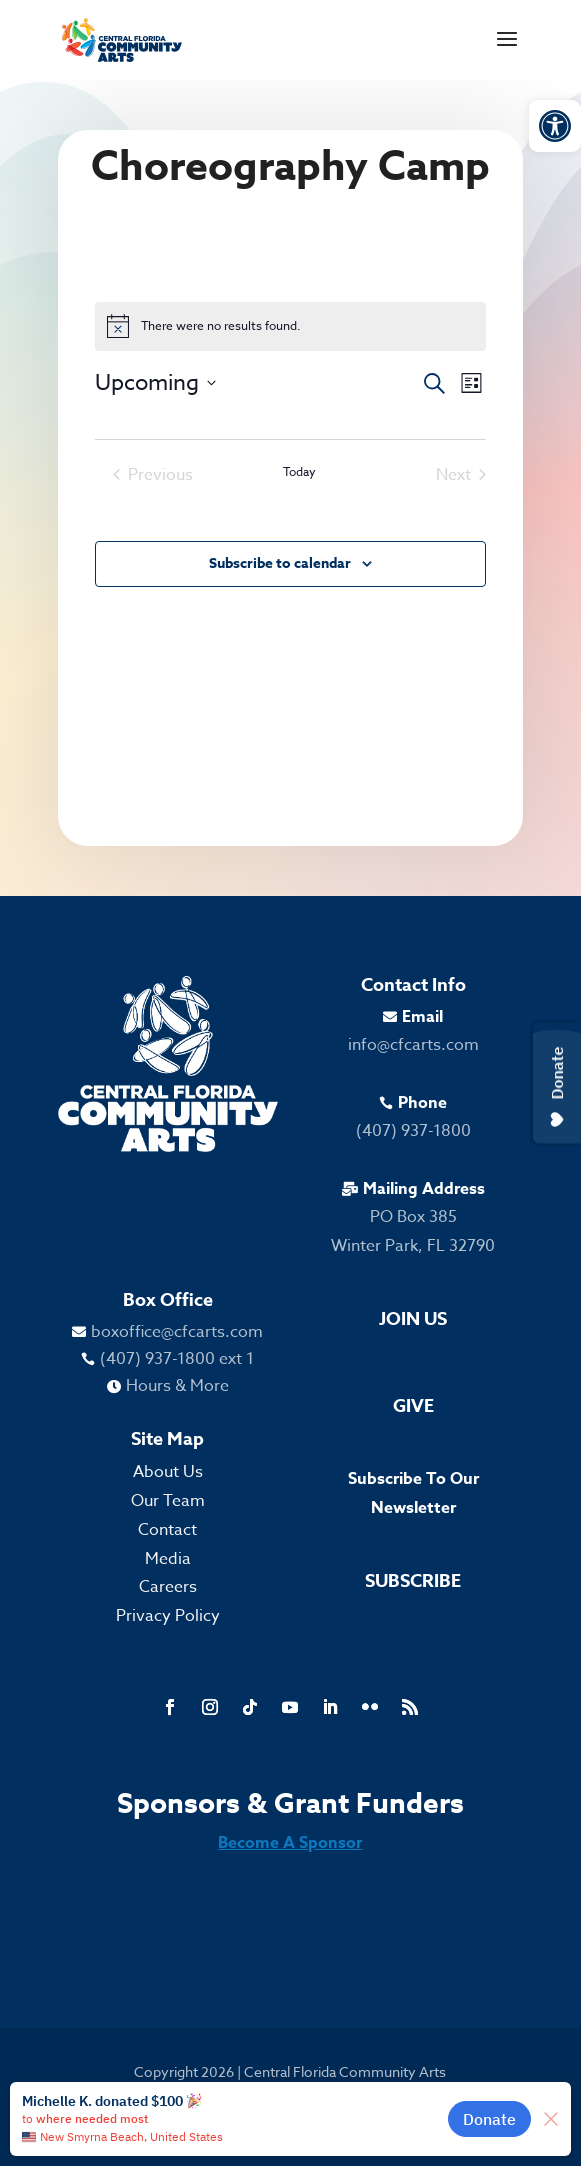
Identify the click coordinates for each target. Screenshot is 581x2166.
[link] (555, 126)
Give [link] (413, 1406)
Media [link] (168, 1559)
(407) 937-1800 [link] (413, 1131)
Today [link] (299, 472)
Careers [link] (168, 1587)
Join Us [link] (413, 1319)
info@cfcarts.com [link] (413, 1045)
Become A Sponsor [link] (290, 1843)
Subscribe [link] (413, 1581)
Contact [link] (167, 1530)
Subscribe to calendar (280, 563)
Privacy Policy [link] (168, 1616)
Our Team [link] (168, 1501)
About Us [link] (168, 1472)
